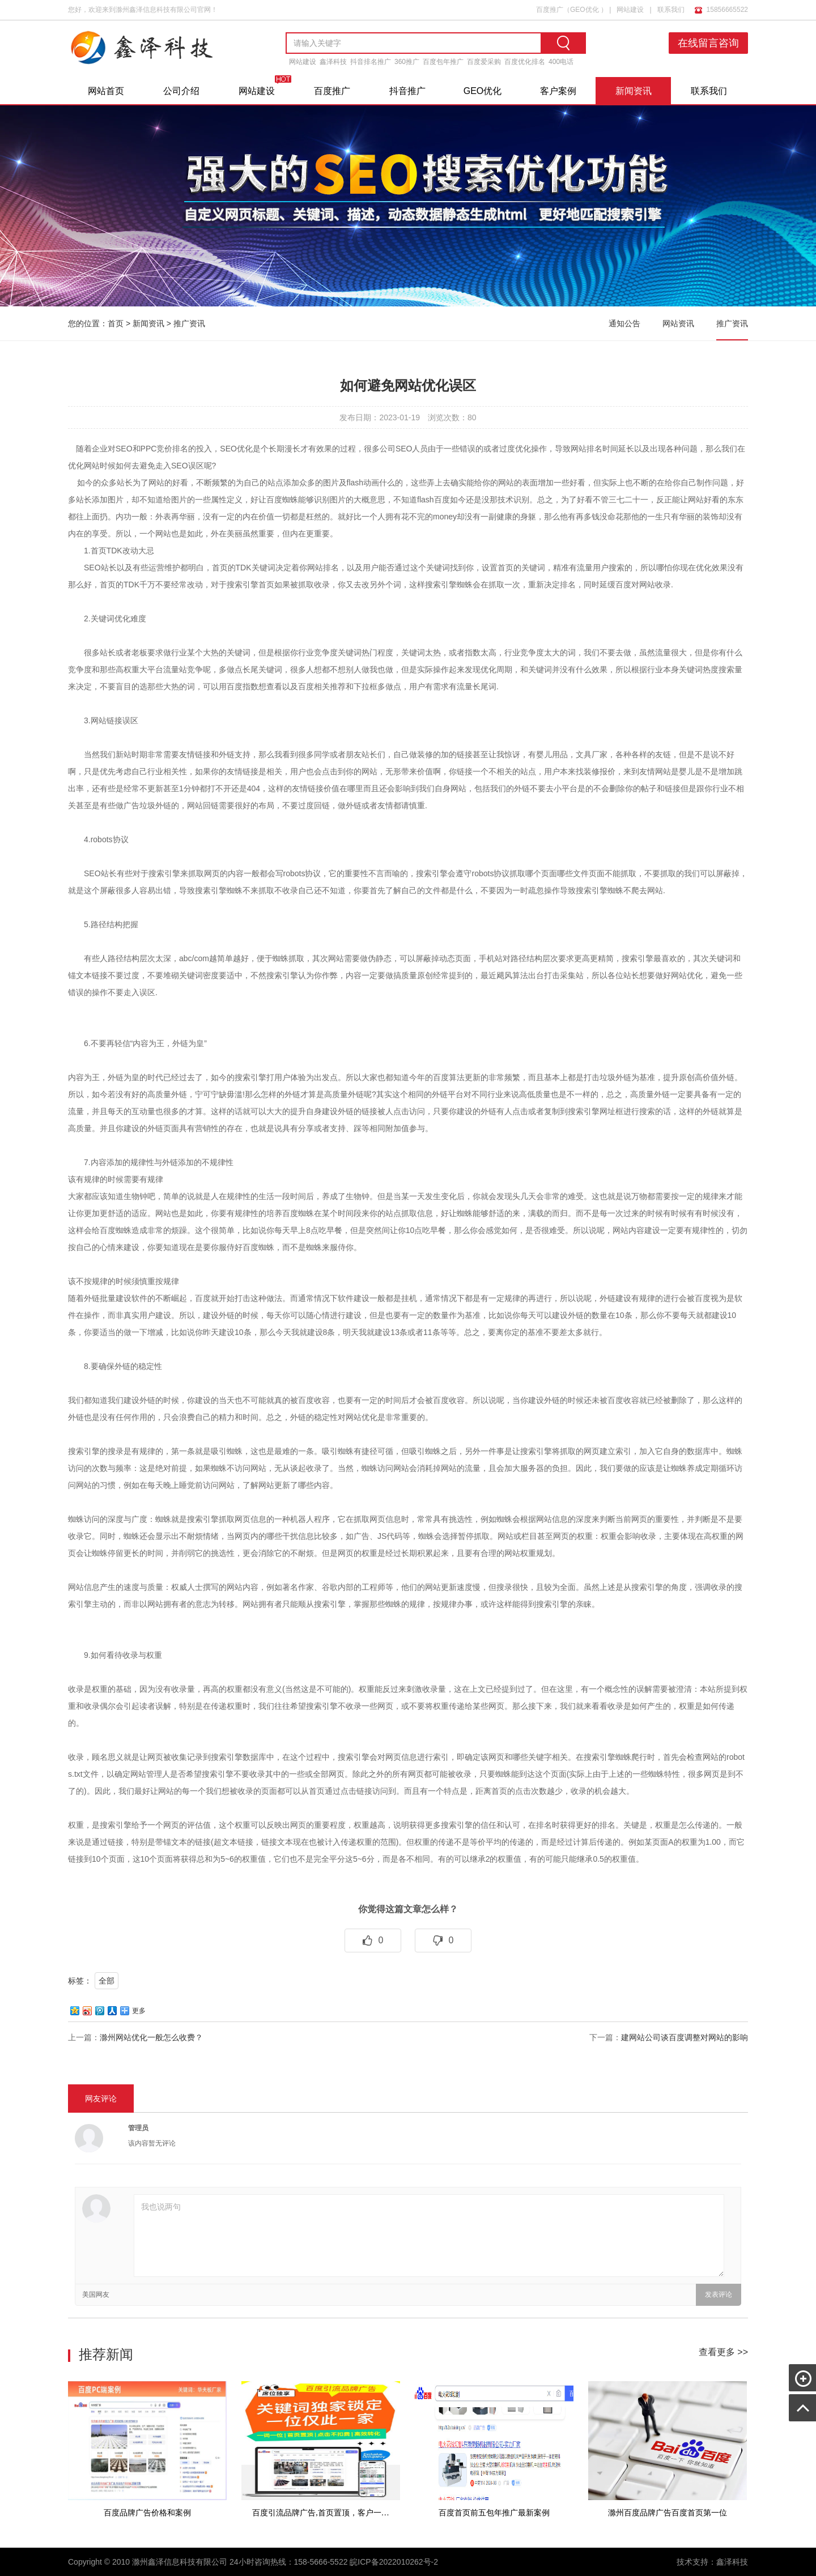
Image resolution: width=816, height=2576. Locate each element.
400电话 (561, 62)
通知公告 (624, 323)
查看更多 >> (723, 2352)
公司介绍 (181, 91)
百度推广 (549, 9)
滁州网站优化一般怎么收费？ (151, 2037)
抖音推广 (407, 91)
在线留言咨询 (709, 43)
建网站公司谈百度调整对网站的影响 (684, 2037)
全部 (106, 1980)
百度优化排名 (524, 62)
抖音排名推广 (370, 62)
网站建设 (630, 9)
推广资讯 (189, 323)
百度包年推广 (443, 62)
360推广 (406, 62)
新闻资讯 (633, 91)
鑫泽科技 (333, 62)
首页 (116, 323)
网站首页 (106, 91)
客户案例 (558, 91)
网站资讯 (678, 323)
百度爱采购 (484, 62)
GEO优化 (584, 9)
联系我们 (671, 9)
